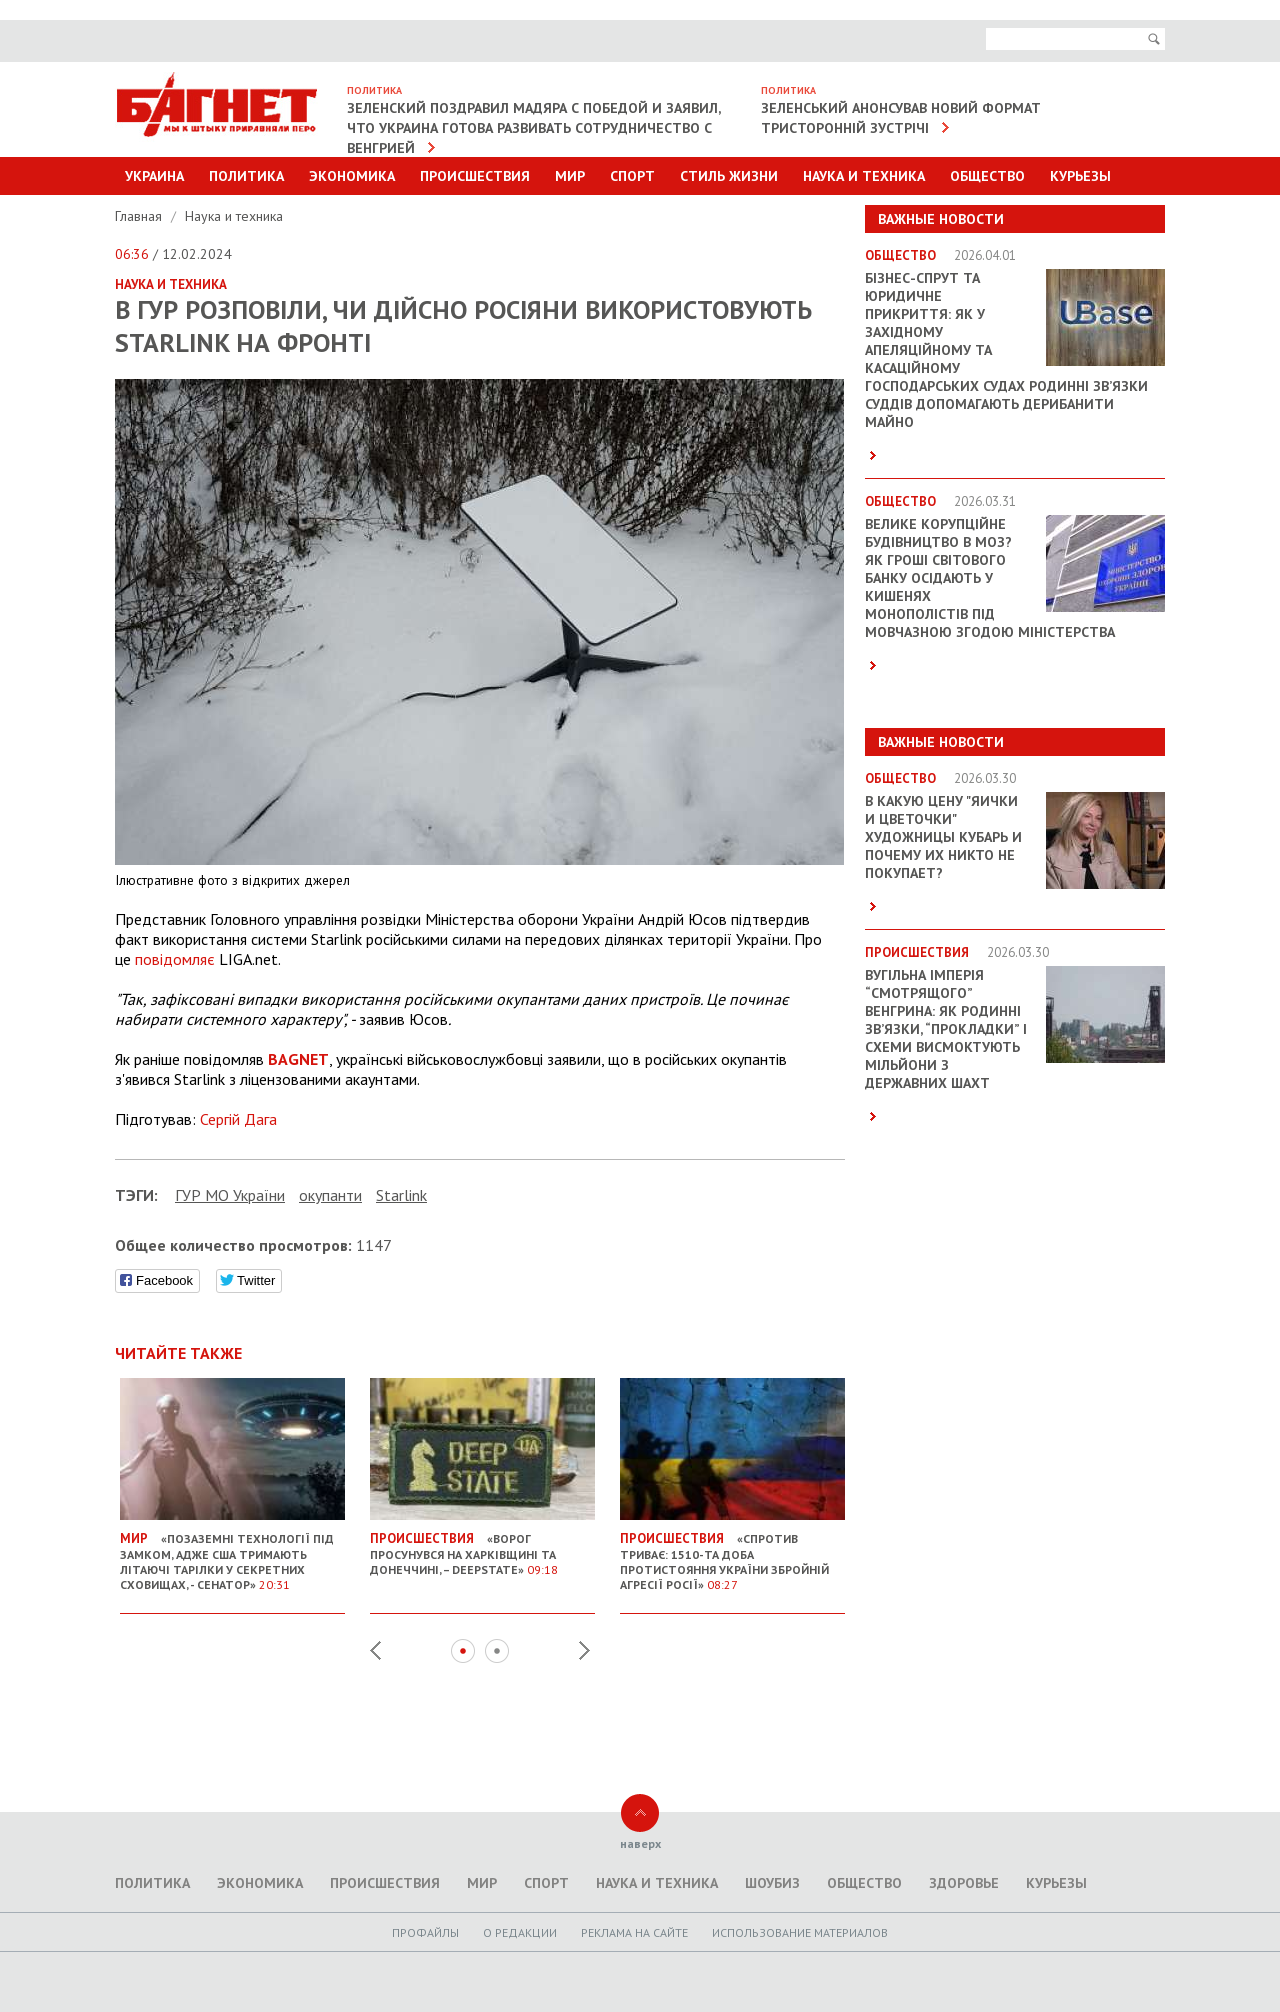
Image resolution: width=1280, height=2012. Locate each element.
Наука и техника (864, 176)
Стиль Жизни (729, 176)
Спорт (632, 176)
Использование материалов (800, 1932)
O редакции (520, 1932)
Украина (154, 176)
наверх (640, 1843)
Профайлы (425, 1932)
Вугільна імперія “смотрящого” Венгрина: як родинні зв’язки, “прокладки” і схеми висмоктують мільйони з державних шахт (946, 1029)
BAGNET (298, 1059)
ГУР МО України (230, 1195)
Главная (140, 216)
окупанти (330, 1195)
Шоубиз (772, 1883)
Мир (570, 176)
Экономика (352, 176)
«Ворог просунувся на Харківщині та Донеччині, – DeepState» (482, 1546)
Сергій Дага (238, 1119)
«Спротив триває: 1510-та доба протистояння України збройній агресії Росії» (732, 1553)
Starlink (401, 1195)
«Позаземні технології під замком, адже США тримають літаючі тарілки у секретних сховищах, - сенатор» (232, 1553)
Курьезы (1080, 176)
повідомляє (175, 959)
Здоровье (964, 1883)
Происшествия (475, 176)
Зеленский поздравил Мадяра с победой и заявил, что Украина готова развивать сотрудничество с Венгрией (534, 128)
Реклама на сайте (634, 1932)
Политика (246, 176)
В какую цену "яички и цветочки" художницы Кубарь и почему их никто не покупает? (943, 837)
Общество (987, 176)
